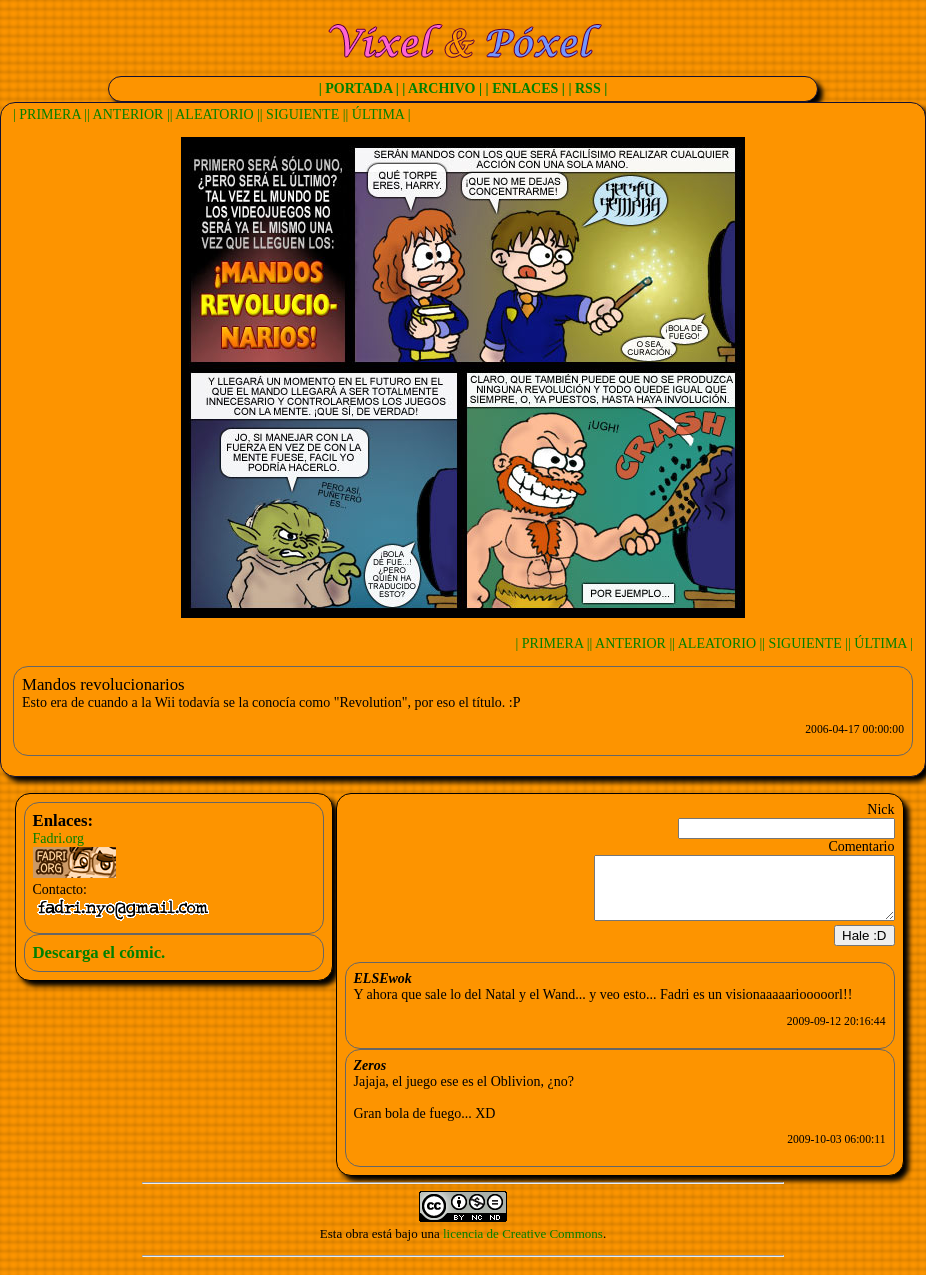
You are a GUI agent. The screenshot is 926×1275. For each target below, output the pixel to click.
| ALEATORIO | (215, 114)
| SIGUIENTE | (303, 114)
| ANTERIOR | (128, 114)
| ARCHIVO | (442, 88)
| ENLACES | (525, 88)
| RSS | (587, 88)
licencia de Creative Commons (523, 1245)
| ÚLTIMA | (378, 114)
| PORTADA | (359, 88)
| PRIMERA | (50, 114)
